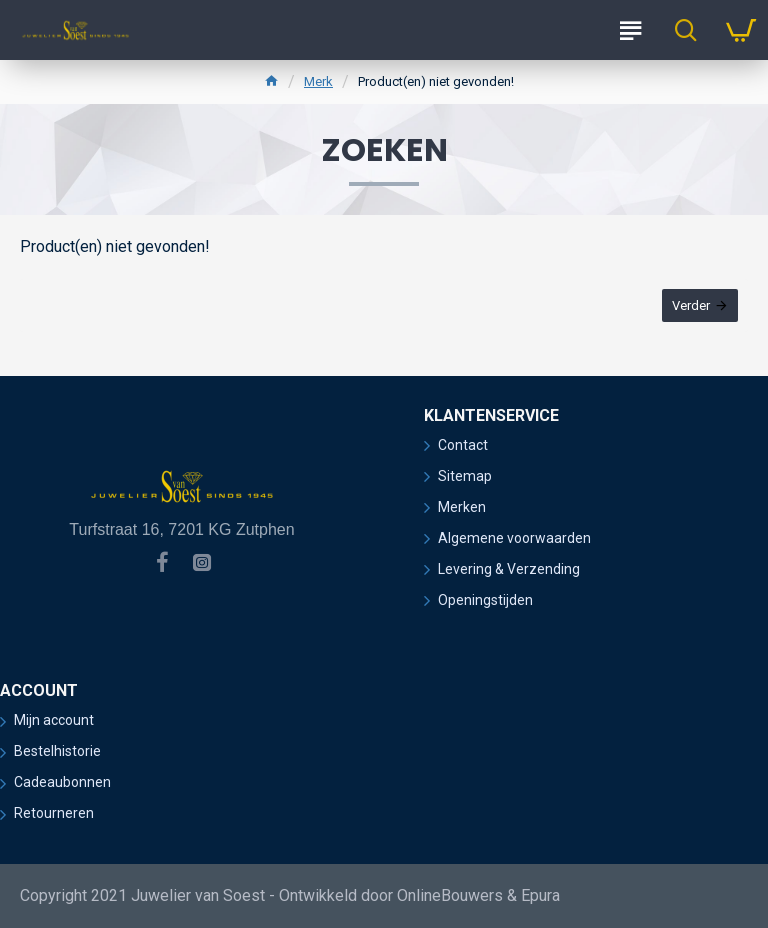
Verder (691, 305)
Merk (318, 81)
